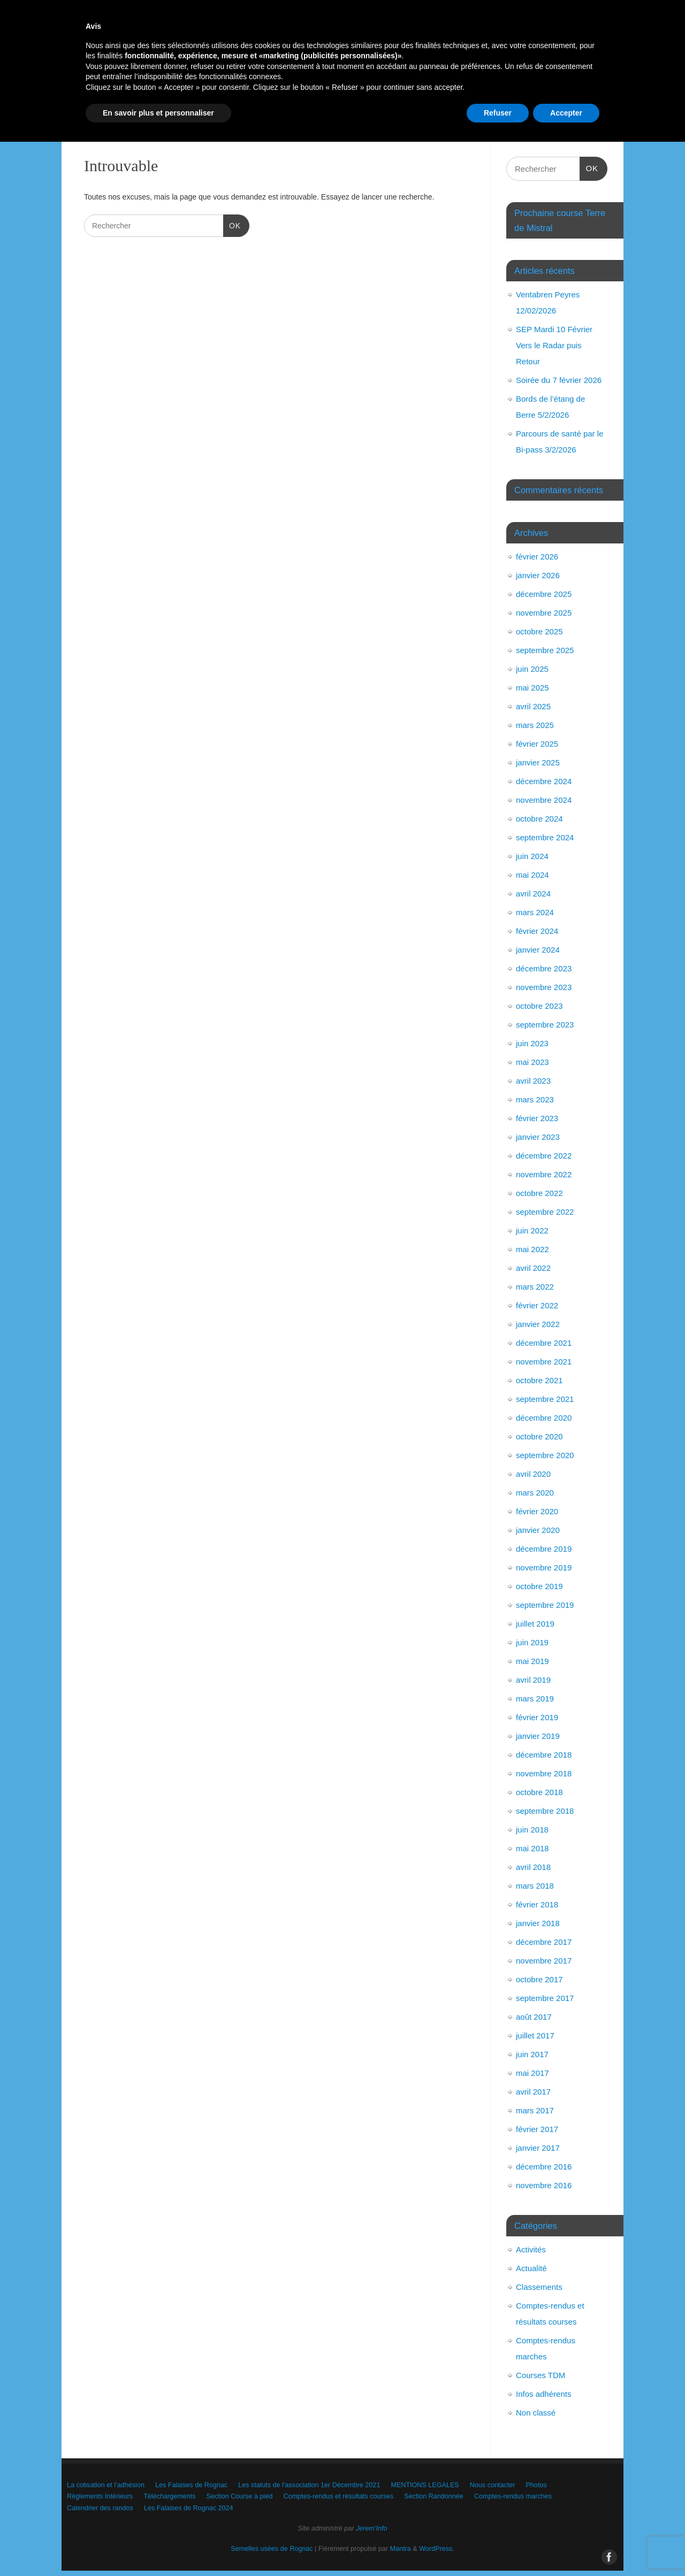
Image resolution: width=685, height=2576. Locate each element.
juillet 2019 (535, 1623)
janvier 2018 (538, 1923)
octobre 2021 (539, 1380)
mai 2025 (532, 687)
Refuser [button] (498, 2546)
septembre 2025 (545, 650)
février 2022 (537, 1305)
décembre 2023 (544, 968)
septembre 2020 (545, 1455)
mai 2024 (532, 874)
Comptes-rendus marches (209, 122)
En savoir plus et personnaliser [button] (158, 2546)
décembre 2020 (544, 1417)
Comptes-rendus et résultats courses (527, 103)
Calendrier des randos (310, 122)
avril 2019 (533, 1679)
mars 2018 (535, 1885)
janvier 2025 (538, 762)
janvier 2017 (538, 2147)
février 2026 (537, 556)
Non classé (535, 2412)
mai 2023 (532, 1062)
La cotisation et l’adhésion (122, 84)
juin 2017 (532, 2054)
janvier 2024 (538, 949)
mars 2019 (535, 1698)
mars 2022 (535, 1286)
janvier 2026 (538, 575)
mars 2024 (535, 912)
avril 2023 (533, 1080)
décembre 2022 (544, 1155)
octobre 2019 (539, 1586)
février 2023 (537, 1118)
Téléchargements (321, 103)
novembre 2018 (544, 1773)
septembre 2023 (545, 1024)
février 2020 (537, 1511)
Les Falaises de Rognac (226, 84)
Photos (165, 103)
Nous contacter (105, 103)
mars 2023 (535, 1099)
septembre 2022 (545, 1211)
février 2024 (537, 931)
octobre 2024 (539, 818)
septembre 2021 (545, 1399)
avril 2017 (533, 2091)
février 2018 (537, 1904)
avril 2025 (533, 706)
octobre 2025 (539, 631)
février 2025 (537, 743)
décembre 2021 (544, 1342)
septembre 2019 (545, 1604)
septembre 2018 (545, 1810)
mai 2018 (532, 1848)
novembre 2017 (544, 1960)
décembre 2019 (544, 1548)
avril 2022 (533, 1267)
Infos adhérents (543, 2393)
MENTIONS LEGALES (499, 84)
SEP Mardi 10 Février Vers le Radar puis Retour (554, 345)
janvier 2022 (538, 1324)
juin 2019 (532, 1642)
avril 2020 (533, 1473)
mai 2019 (532, 1661)
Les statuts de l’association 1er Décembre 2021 (363, 84)
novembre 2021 (544, 1361)
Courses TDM (540, 2375)
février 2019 (537, 1717)
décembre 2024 (544, 781)
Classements (539, 2286)
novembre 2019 (544, 1567)
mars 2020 (535, 1492)
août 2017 (534, 2016)
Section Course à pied (409, 103)
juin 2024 (532, 856)
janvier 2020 (538, 1530)
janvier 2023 (538, 1136)
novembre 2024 (544, 799)
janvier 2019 (538, 1736)
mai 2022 (532, 1249)
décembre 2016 (544, 2166)
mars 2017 (535, 2110)
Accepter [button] (566, 2546)
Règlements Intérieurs (235, 103)
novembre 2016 (544, 2185)
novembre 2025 (544, 612)
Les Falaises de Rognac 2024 (416, 122)
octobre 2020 (539, 1436)
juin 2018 (532, 1829)
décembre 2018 (544, 1754)
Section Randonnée (112, 122)
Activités (531, 2249)
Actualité (531, 2268)
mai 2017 (532, 2072)
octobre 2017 (539, 1979)
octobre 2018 (539, 1792)
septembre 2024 (545, 837)
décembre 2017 (544, 1941)
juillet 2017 (535, 2035)
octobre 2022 (539, 1193)
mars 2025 (535, 725)
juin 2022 (532, 1230)
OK (232, 224)
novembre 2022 (544, 1174)
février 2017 (537, 2129)
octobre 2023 (539, 1005)
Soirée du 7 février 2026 (559, 380)
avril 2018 (533, 1867)
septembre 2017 (545, 1998)
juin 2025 (532, 668)
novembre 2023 (544, 987)
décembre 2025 (544, 594)
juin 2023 (532, 1043)
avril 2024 (533, 893)
